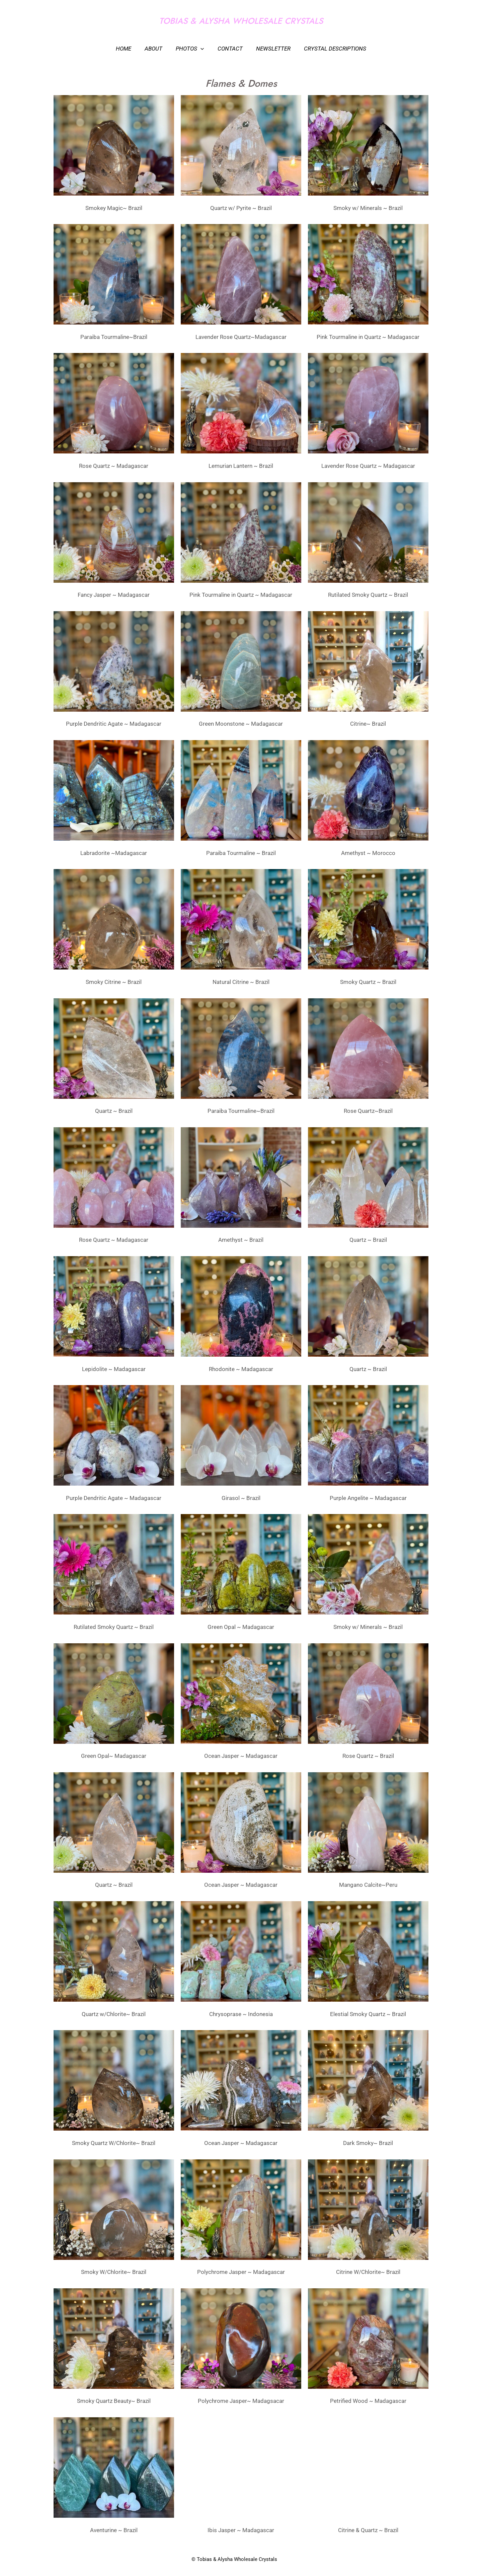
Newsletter (270, 48)
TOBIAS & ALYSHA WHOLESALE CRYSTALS (241, 21)
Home (128, 48)
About (156, 48)
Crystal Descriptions (330, 48)
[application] (201, 48)
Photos (191, 48)
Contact (229, 48)
